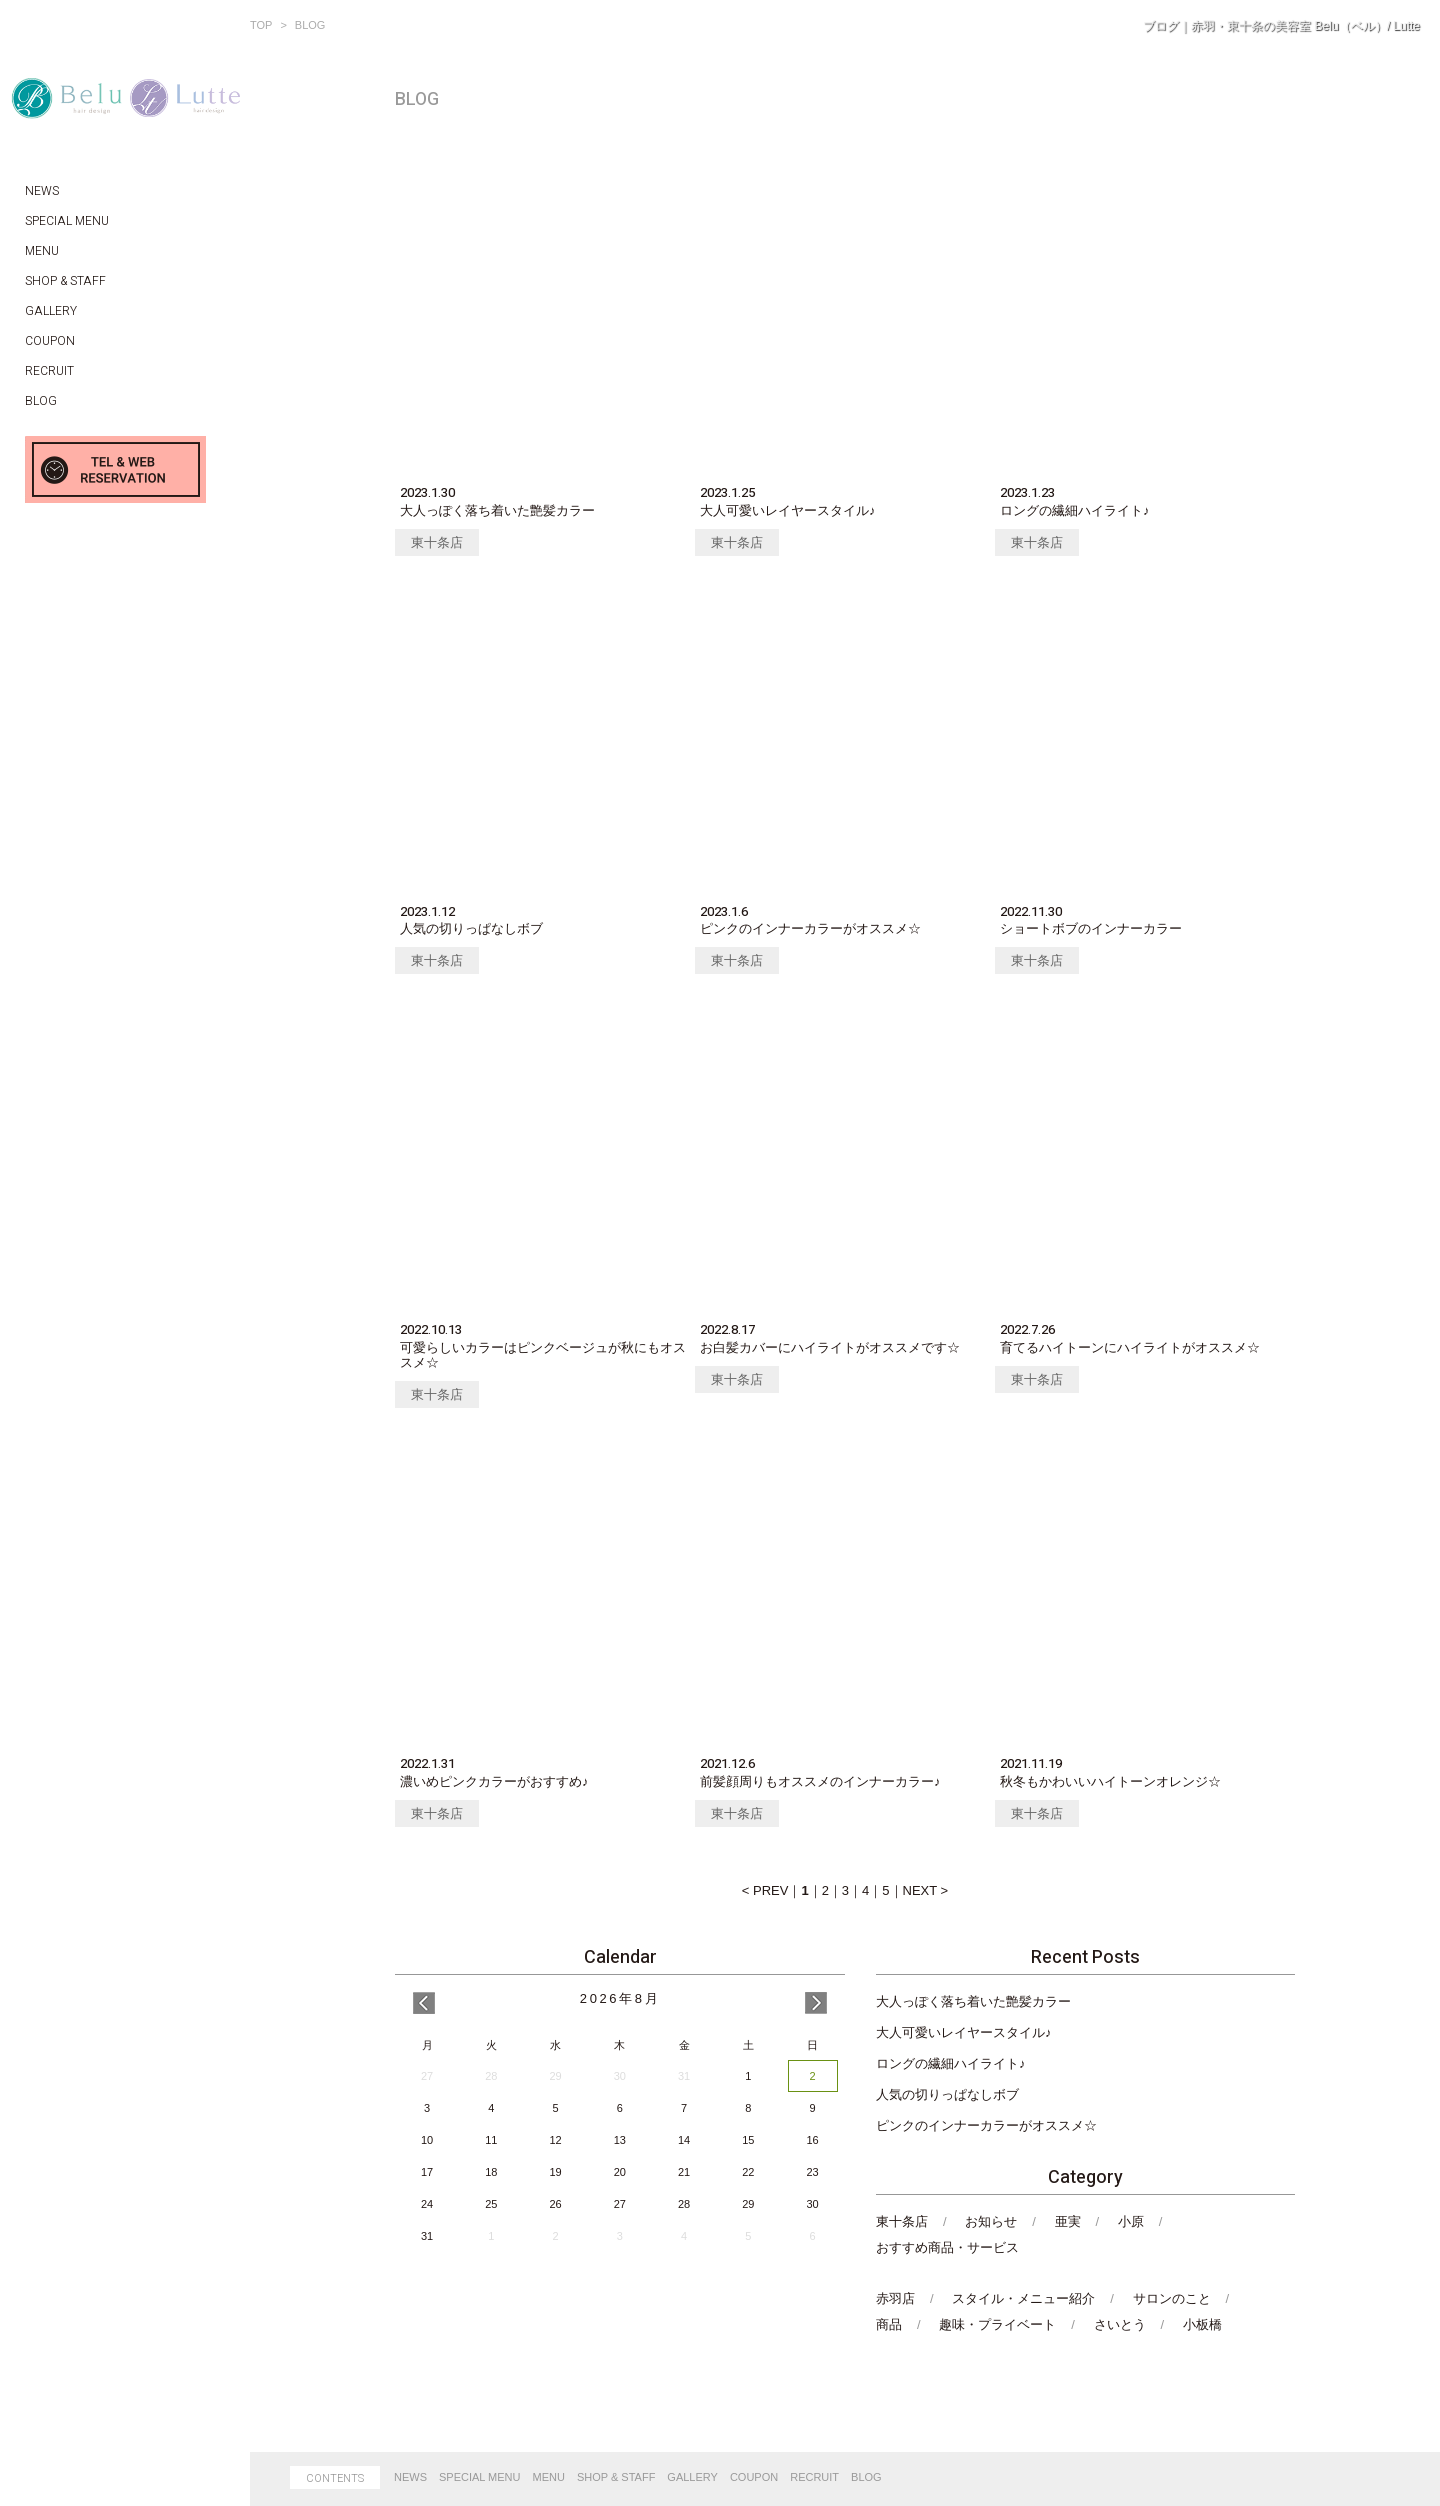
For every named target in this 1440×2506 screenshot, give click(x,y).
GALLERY (692, 2477)
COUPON (754, 2477)
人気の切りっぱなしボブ (947, 2094)
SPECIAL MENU (480, 2477)
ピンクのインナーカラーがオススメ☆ (986, 2125)
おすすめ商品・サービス (947, 2247)
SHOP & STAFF (616, 2477)
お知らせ (991, 2221)
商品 (889, 2324)
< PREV (765, 1890)
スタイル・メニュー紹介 (1023, 2298)
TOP (261, 25)
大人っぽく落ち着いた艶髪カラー (973, 2001)
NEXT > (926, 1890)
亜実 (1068, 2221)
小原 (1131, 2221)
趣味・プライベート (997, 2324)
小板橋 (1202, 2324)
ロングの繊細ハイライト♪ (951, 2063)
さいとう (1120, 2324)
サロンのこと (1172, 2298)
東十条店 (437, 542)
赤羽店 (895, 2298)
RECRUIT (814, 2477)
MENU (549, 2477)
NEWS (410, 2477)
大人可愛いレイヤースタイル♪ (964, 2032)
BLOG (866, 2477)
